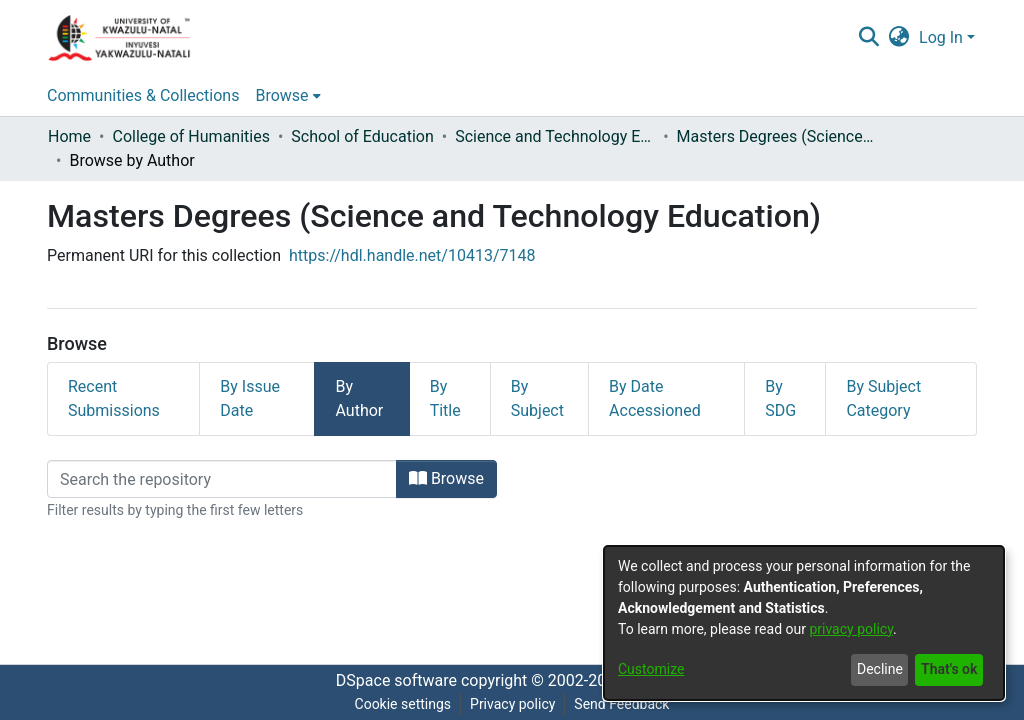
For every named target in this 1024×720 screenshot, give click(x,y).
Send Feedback (621, 704)
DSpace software (396, 680)
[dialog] (804, 623)
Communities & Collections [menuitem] (143, 95)
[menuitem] (899, 38)
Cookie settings (403, 704)
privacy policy (851, 629)
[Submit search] (868, 38)
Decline (880, 669)
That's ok (949, 669)
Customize (651, 669)
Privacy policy (512, 704)
